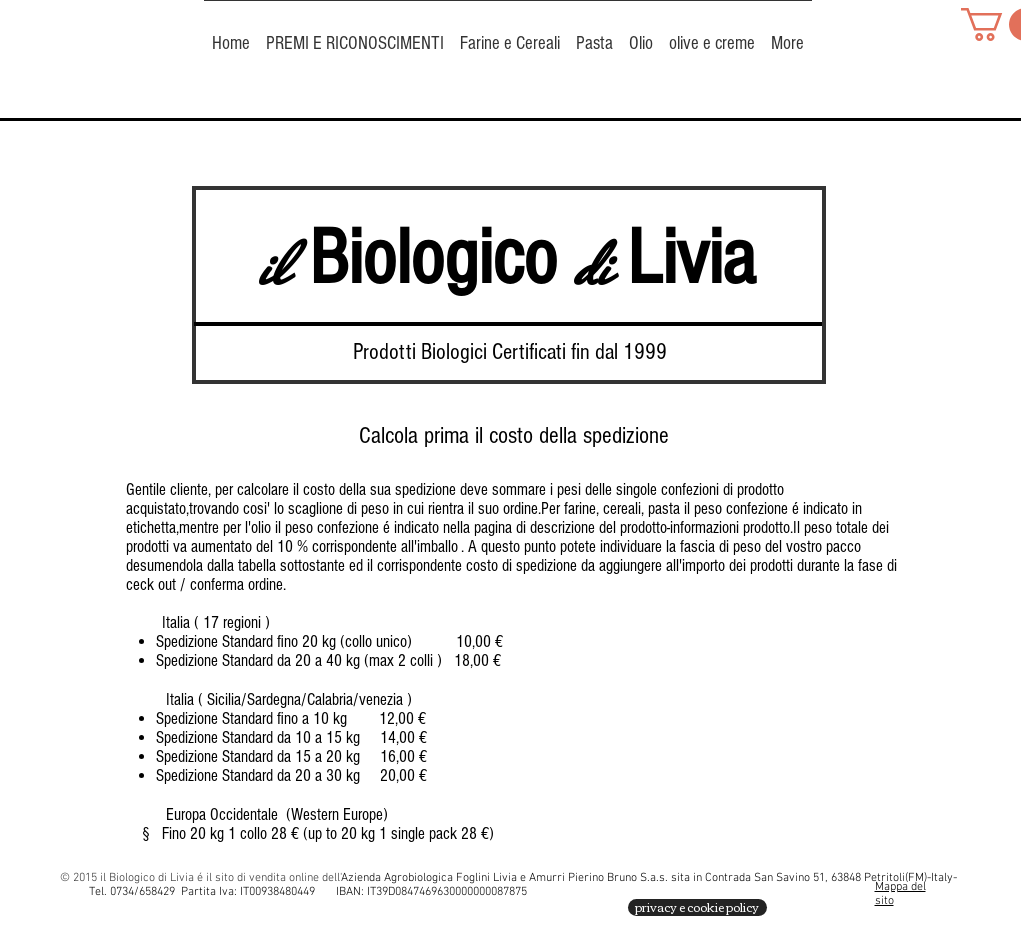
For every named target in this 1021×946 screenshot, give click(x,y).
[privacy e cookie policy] (697, 907)
